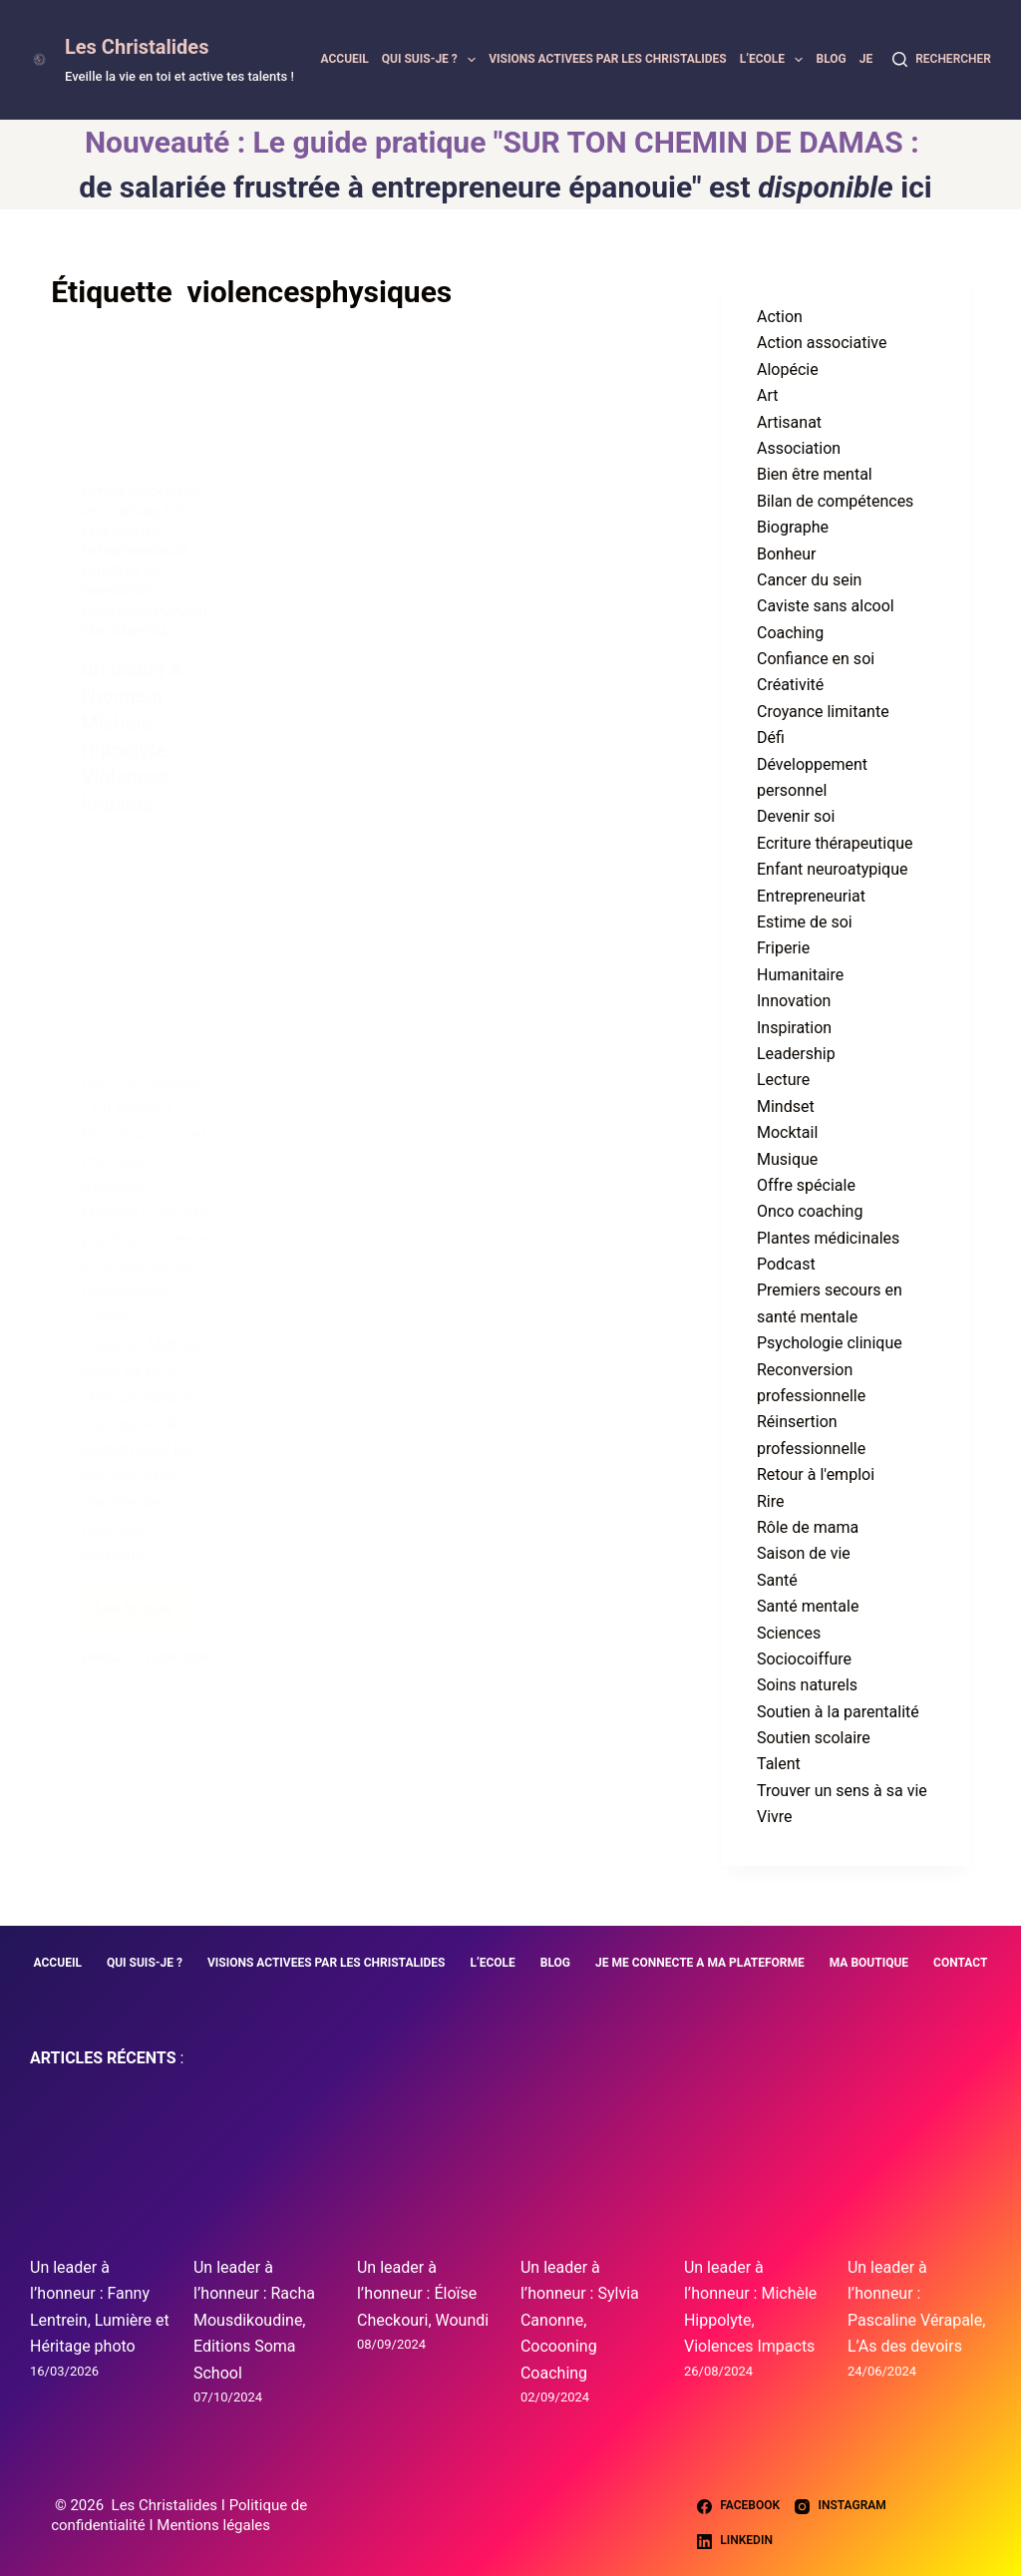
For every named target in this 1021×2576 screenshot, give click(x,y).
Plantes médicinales (828, 1238)
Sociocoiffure (804, 1659)
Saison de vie (804, 1553)
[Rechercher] (941, 60)
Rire (771, 1501)
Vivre (775, 1816)
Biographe (793, 527)
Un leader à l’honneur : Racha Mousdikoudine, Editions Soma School (254, 2320)
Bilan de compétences (835, 501)
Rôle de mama (807, 1527)
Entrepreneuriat (811, 896)
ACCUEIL (344, 59)
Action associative (821, 342)
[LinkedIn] (735, 2541)
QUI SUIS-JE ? (432, 60)
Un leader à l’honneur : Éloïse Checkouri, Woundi (423, 2294)
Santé (777, 1580)
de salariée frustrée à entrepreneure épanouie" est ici (505, 187)
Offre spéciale (806, 1185)
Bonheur (786, 554)
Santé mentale (807, 1606)
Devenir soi (796, 816)
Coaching (790, 632)
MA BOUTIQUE (869, 1963)
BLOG (831, 59)
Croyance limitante (823, 711)
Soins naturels (807, 1684)
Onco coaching (809, 1211)
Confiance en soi (815, 658)
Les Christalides (136, 47)
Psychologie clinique (829, 1342)
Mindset (786, 1106)
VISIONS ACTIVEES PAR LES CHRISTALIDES (608, 59)
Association (799, 448)
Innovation (794, 1000)
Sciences (789, 1633)
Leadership (796, 1053)
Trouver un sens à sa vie (842, 1790)
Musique (787, 1159)
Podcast (786, 1264)
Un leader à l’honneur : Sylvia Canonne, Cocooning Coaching (579, 2320)
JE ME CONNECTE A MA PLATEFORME (700, 1963)
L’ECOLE (775, 60)
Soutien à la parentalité (838, 1711)
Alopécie (788, 369)
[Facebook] (738, 2506)
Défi (771, 737)
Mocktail (787, 1132)
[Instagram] (840, 2506)
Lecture (783, 1079)
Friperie (783, 947)
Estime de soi (804, 922)
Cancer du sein (809, 579)
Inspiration (794, 1027)
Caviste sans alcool (825, 605)
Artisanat (789, 422)
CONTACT (960, 1963)
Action (780, 316)
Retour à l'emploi (815, 1474)
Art (767, 395)
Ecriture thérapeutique (835, 843)
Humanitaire (800, 974)
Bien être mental (814, 474)
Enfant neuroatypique (832, 869)
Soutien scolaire (813, 1737)
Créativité (790, 684)
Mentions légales (213, 2525)
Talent (779, 1763)
